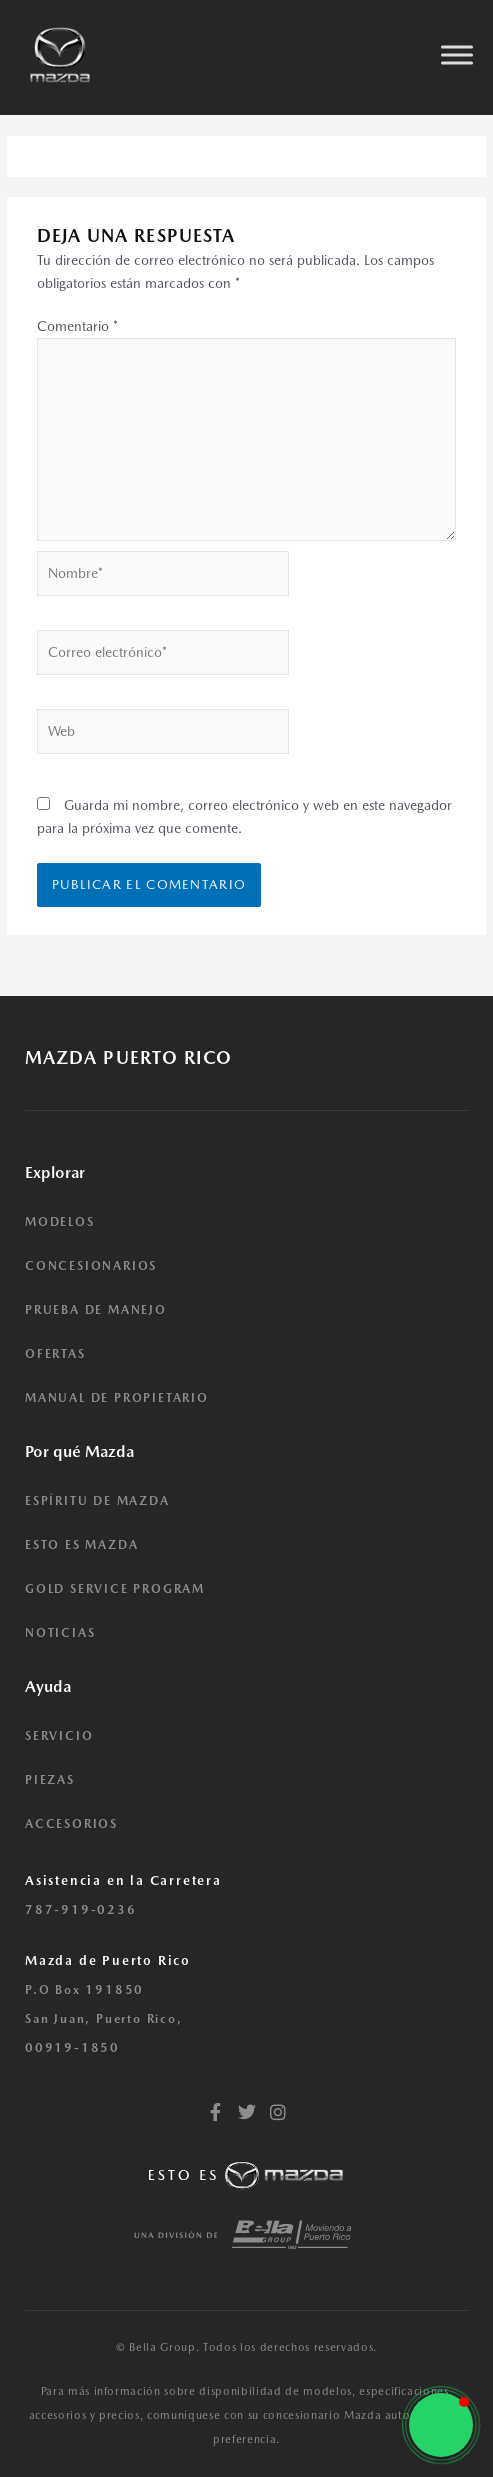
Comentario (77, 326)
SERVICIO (59, 1736)
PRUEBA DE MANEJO (96, 1310)
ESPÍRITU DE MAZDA (97, 1501)
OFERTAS (55, 1354)
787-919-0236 (81, 1910)
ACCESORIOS (71, 1824)
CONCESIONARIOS (91, 1266)
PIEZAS (50, 1780)
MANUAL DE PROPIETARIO (117, 1398)
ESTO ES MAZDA (81, 1545)
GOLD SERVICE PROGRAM (115, 1589)
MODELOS (60, 1222)
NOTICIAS (60, 1633)
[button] (441, 2425)
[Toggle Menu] (457, 54)
